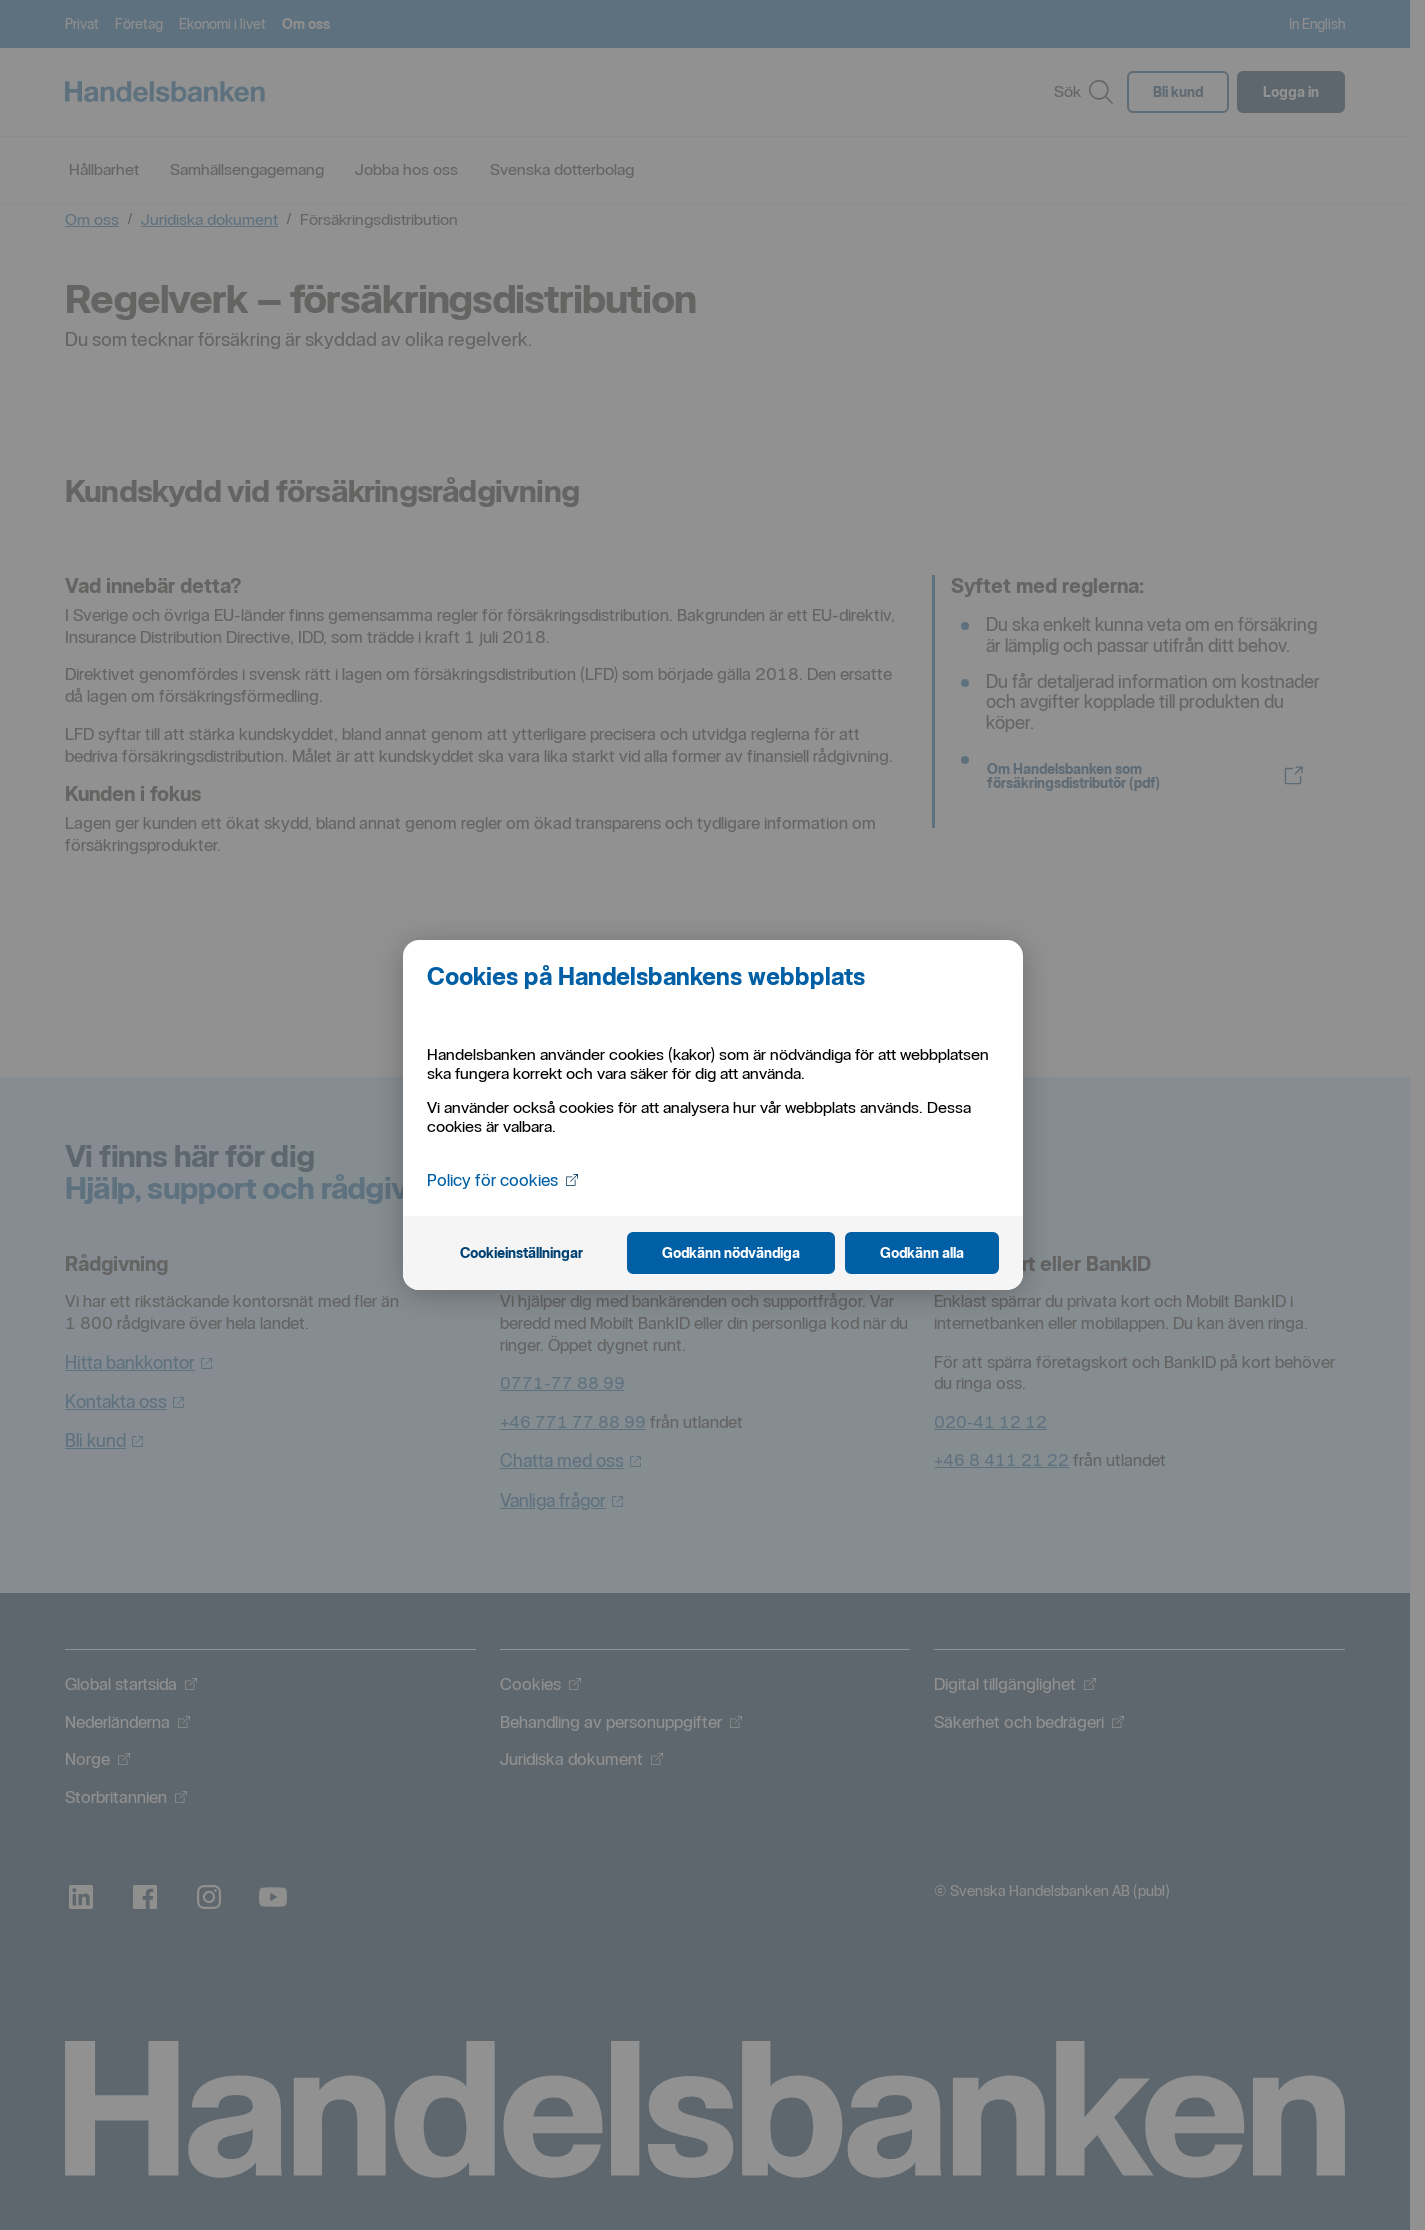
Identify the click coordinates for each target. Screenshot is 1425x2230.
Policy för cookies (506, 1180)
